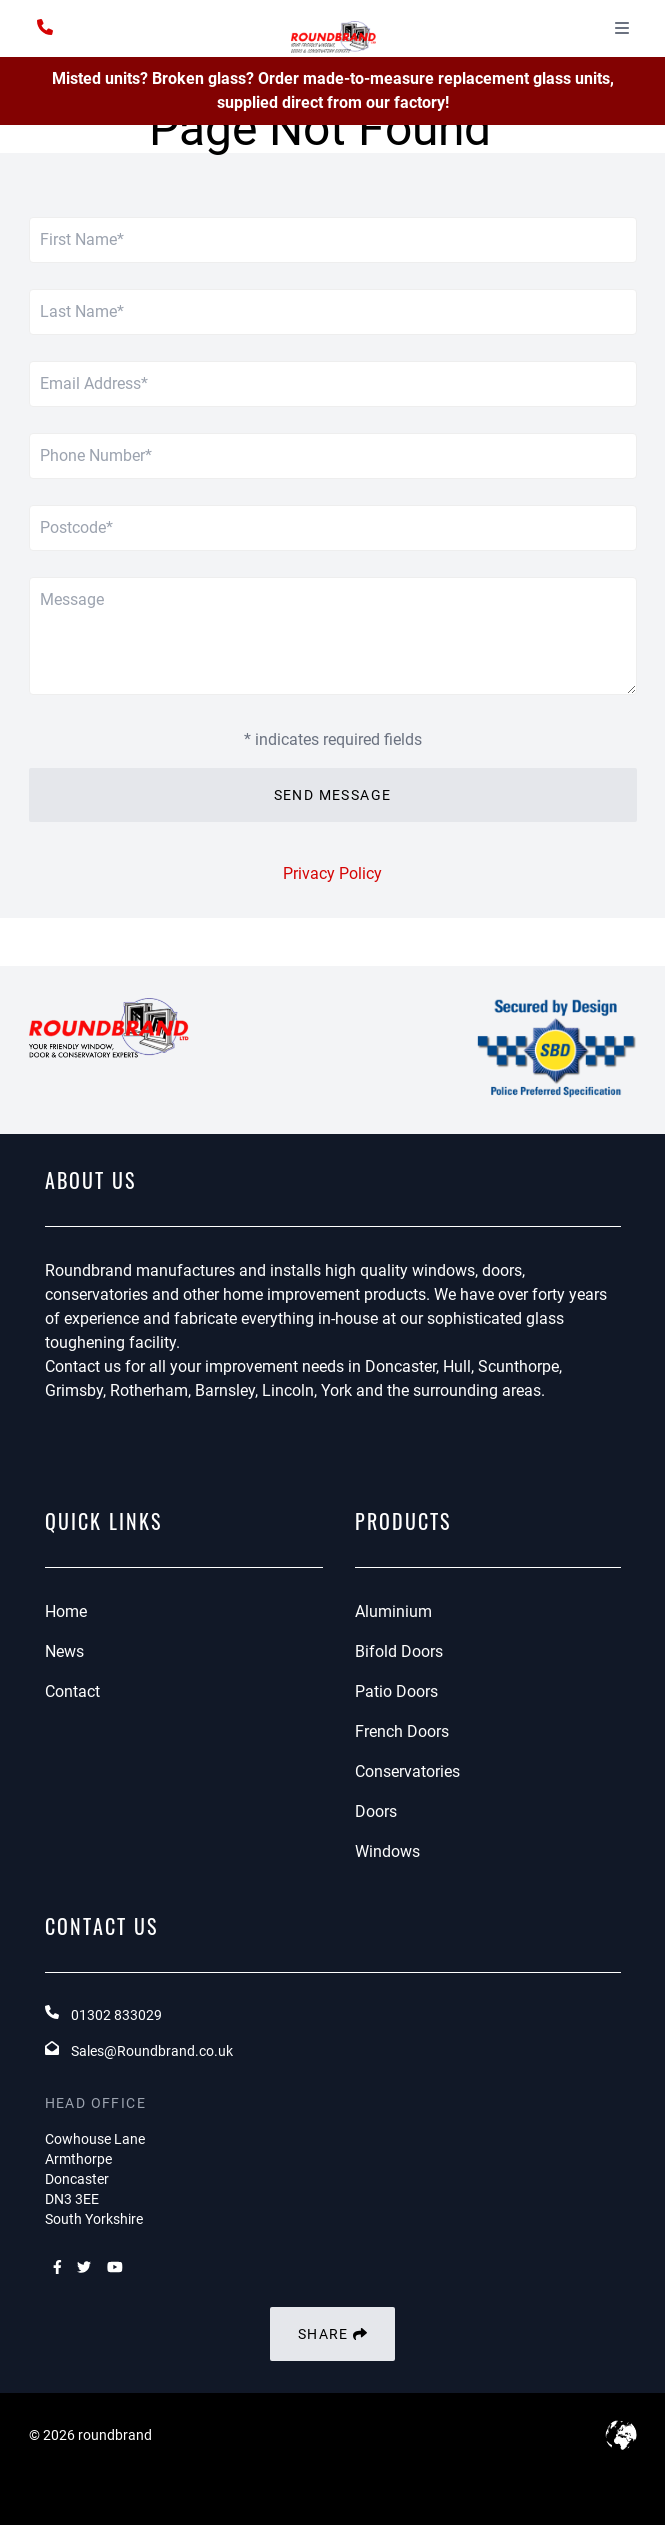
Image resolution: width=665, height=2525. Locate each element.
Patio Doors (396, 1691)
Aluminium (393, 1611)
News (64, 1651)
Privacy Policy (332, 873)
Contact (72, 1691)
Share (332, 2334)
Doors (376, 1811)
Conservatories (407, 1771)
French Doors (402, 1731)
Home (66, 1611)
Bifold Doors (399, 1651)
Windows (387, 1851)
